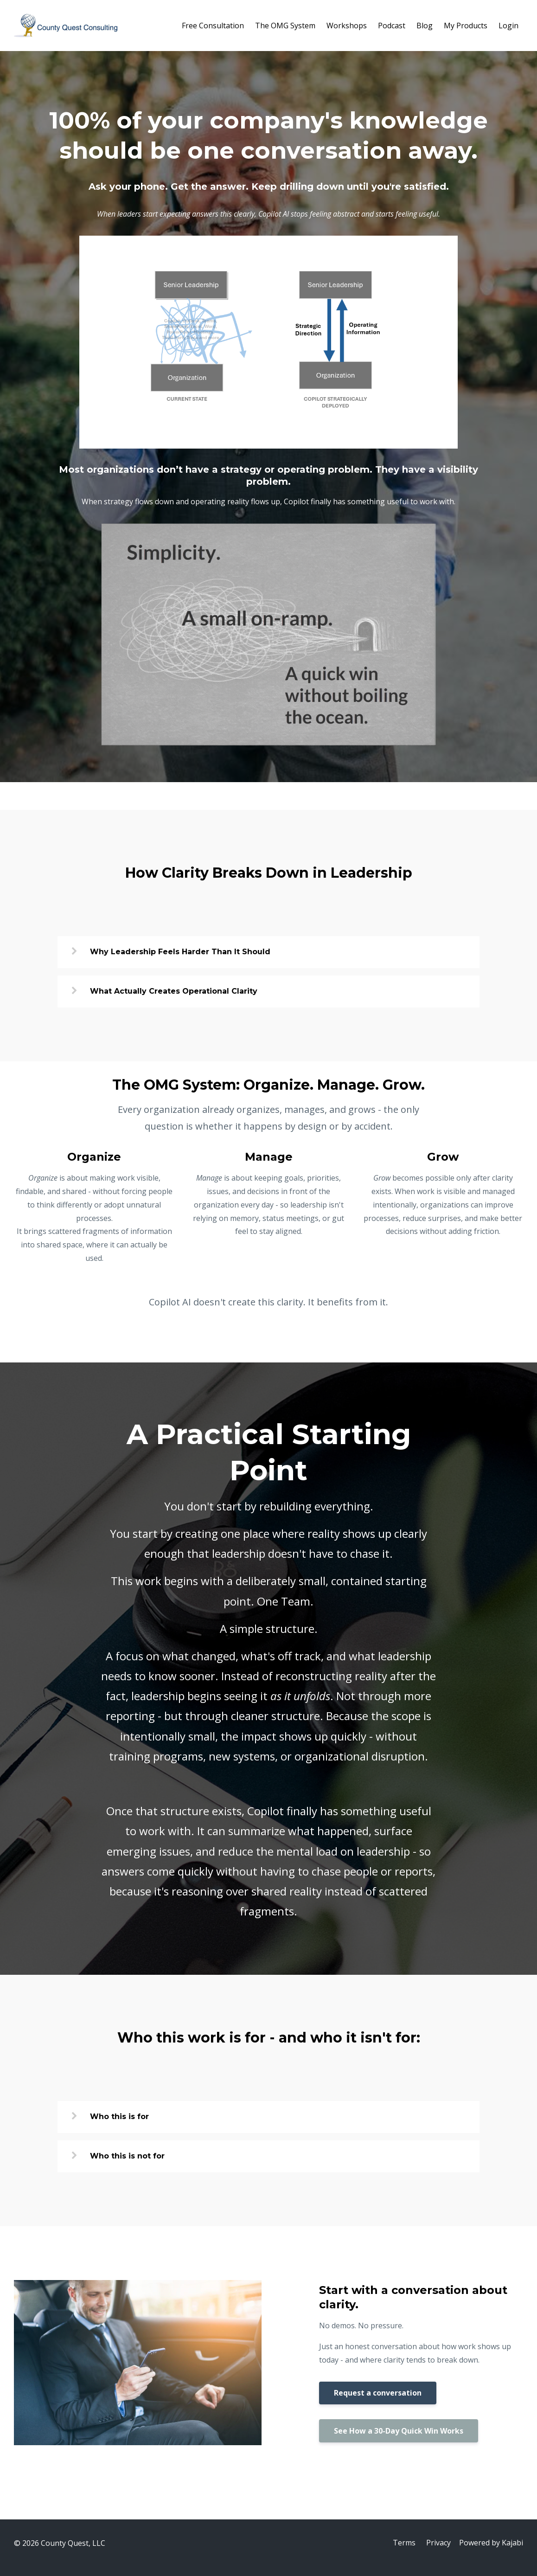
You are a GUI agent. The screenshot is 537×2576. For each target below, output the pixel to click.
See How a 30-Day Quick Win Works (398, 2431)
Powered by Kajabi (491, 2543)
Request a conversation (378, 2393)
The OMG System (285, 25)
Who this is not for (127, 2156)
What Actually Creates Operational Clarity (173, 991)
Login (508, 25)
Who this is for (119, 2116)
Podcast (391, 25)
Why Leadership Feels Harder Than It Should (180, 951)
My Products (465, 25)
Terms (402, 2543)
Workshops (346, 25)
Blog (424, 25)
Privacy (437, 2543)
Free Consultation (213, 25)
